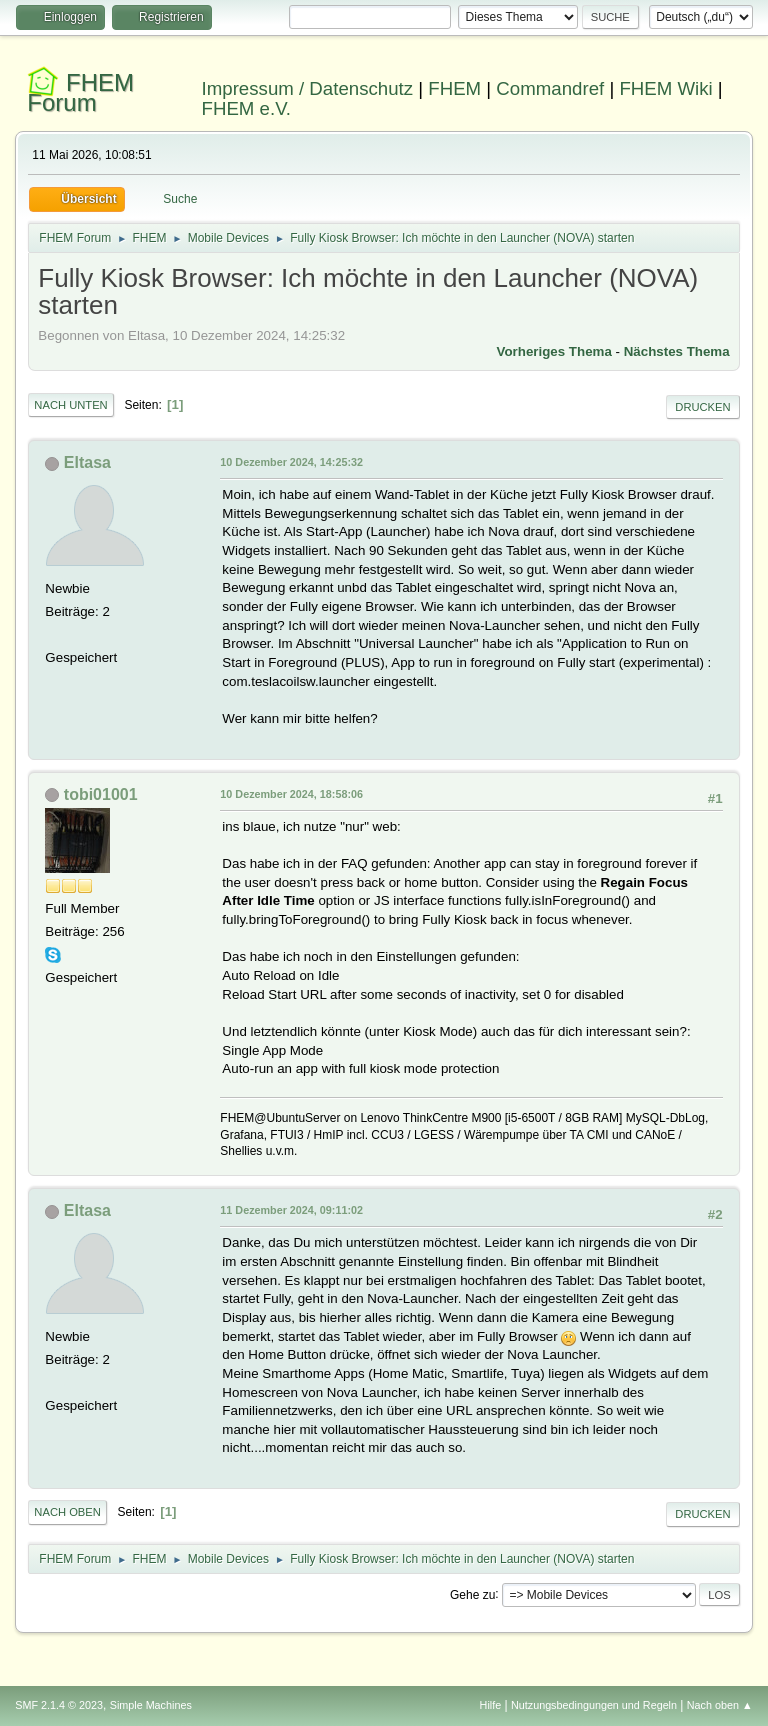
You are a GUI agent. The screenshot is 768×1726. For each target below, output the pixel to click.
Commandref (550, 88)
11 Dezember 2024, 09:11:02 (291, 1210)
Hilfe (491, 1705)
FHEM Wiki (665, 88)
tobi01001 (101, 794)
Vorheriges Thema (554, 351)
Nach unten (70, 405)
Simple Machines (151, 1705)
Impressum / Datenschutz (308, 88)
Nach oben (67, 1512)
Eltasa (87, 462)
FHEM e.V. (247, 108)
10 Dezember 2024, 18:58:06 (291, 794)
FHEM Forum (80, 92)
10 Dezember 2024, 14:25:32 (291, 462)
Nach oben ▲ (720, 1705)
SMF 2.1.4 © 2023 (59, 1705)
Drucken (702, 407)
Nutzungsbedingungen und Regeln (594, 1705)
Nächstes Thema (677, 351)
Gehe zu (472, 1594)
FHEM (454, 88)
